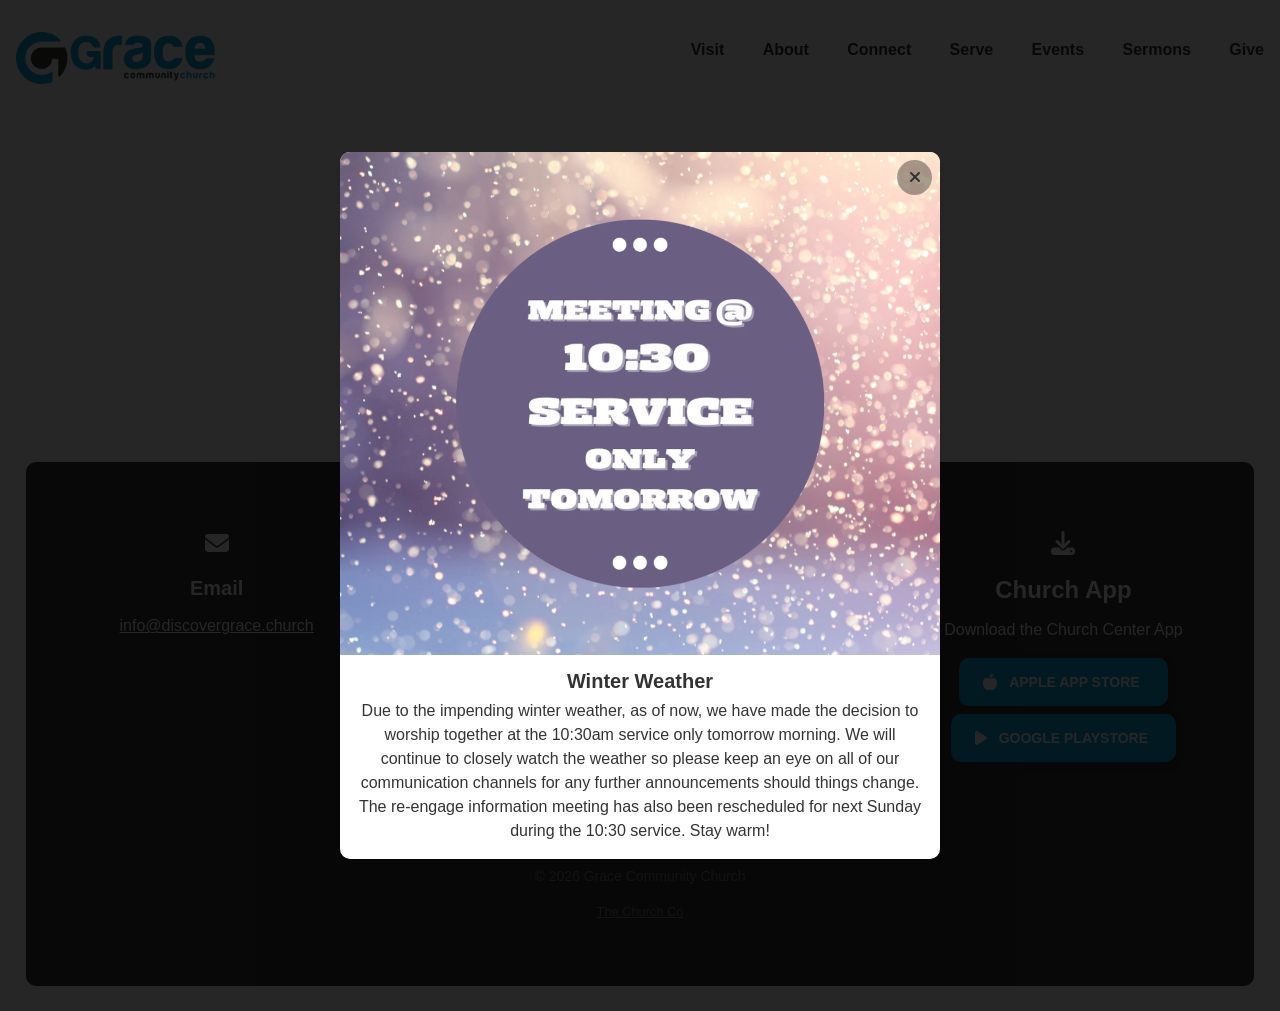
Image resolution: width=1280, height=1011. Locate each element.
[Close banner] (914, 177)
